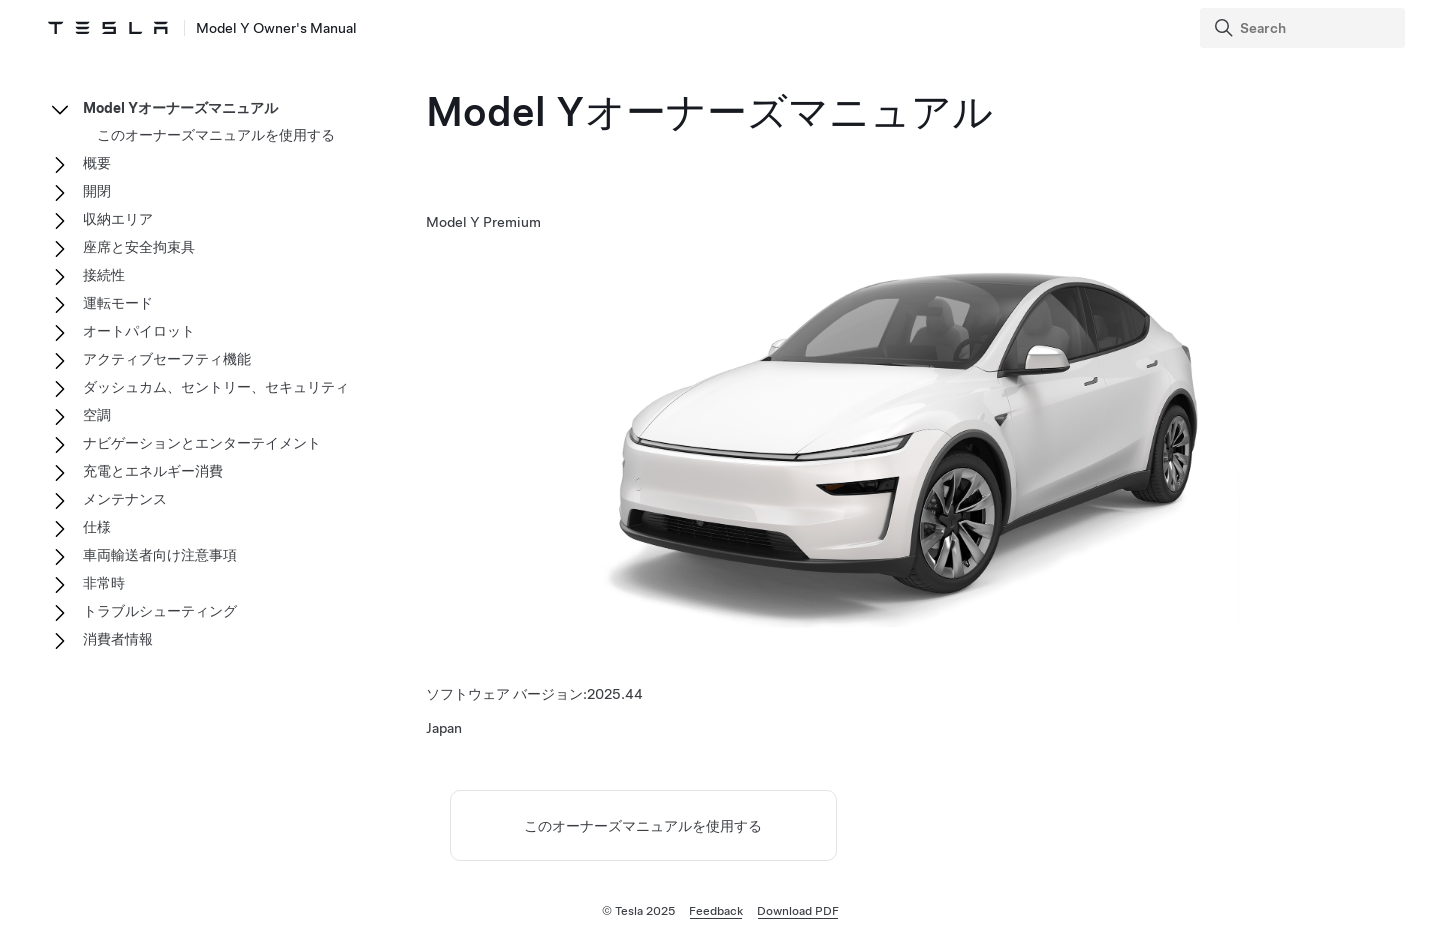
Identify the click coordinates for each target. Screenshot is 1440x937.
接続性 (104, 275)
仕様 (97, 527)
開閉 (97, 191)
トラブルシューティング (160, 611)
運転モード (118, 303)
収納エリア (118, 219)
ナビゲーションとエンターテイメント (202, 443)
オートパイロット (139, 331)
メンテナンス (125, 499)
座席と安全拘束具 (139, 247)
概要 (97, 163)
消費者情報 (118, 639)
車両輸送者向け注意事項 (160, 555)
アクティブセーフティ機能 (167, 359)
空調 (97, 415)
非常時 (104, 583)
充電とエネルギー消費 (153, 471)
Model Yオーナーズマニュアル (180, 108)
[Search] (1304, 28)
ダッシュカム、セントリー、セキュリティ (216, 387)
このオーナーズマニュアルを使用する (643, 826)
